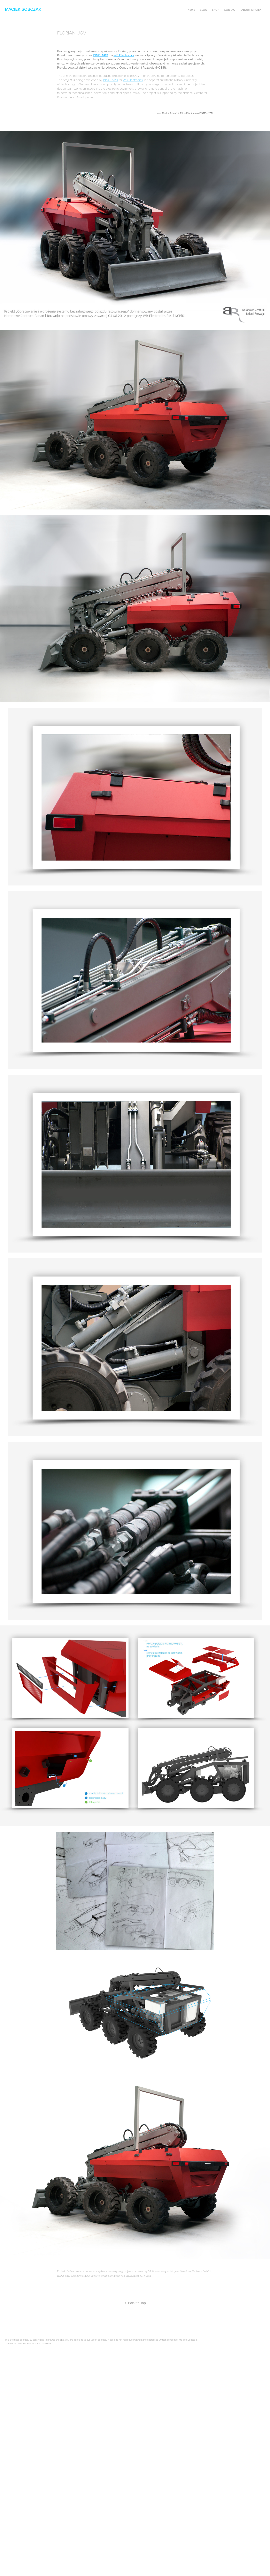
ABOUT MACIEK (251, 10)
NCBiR (147, 2275)
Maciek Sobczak (23, 9)
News (191, 10)
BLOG (203, 10)
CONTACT (230, 10)
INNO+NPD (100, 55)
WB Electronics (124, 55)
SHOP (215, 10)
